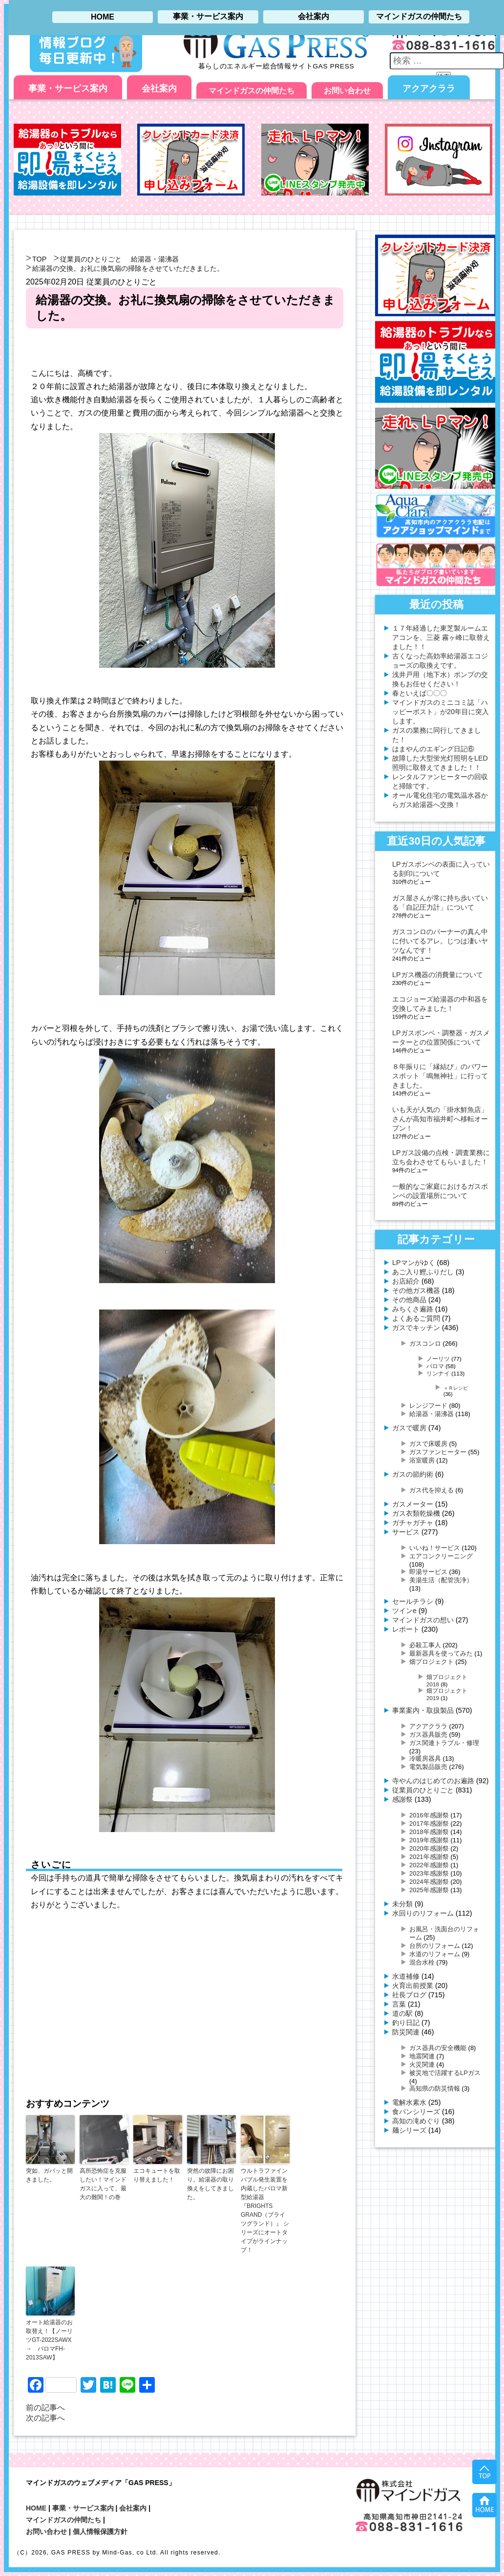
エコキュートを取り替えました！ (156, 2175)
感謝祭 (402, 1799)
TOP (39, 259)
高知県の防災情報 (434, 2088)
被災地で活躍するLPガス (445, 2072)
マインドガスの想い (423, 1620)
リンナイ (438, 1373)
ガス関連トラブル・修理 (444, 1742)
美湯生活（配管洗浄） (441, 1580)
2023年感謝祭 (429, 1873)
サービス (406, 1532)
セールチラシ (412, 1601)
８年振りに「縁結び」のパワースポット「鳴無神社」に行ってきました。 (440, 1076)
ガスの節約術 (412, 1474)
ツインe (404, 1611)
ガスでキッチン (416, 1328)
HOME (36, 2508)
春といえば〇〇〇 (419, 693)
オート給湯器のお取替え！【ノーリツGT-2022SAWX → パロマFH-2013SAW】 (50, 2340)
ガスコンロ (425, 1343)
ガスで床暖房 (428, 1443)
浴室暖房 (422, 1460)
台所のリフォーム (434, 1945)
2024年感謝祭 (429, 1881)
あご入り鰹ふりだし (423, 1272)
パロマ (435, 1366)
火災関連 (422, 2064)
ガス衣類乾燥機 (416, 1513)
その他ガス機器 (416, 1290)
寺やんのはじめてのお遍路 (433, 1781)
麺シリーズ (409, 2130)
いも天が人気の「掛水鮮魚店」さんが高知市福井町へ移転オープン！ (440, 1119)
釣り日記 (406, 2023)
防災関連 (406, 2032)
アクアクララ (428, 88)
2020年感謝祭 (429, 1848)
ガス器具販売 (428, 1734)
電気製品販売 (428, 1766)
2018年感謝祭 (429, 1831)
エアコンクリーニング (441, 1556)
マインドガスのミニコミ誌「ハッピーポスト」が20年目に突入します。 (440, 712)
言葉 (399, 2004)
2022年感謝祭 (429, 1865)
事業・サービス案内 (67, 88)
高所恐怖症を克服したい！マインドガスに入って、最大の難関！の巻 (103, 2184)
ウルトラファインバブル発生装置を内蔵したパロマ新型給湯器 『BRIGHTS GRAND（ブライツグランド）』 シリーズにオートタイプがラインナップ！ (265, 2210)
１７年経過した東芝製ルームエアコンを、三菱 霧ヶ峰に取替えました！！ (441, 637)
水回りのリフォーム (423, 1913)
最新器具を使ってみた (441, 1653)
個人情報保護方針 (100, 2531)
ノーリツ (438, 1358)
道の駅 (402, 2013)
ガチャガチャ (412, 1523)
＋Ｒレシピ (455, 1388)
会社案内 (159, 88)
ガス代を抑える (431, 1490)
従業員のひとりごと (91, 259)
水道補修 (406, 1976)
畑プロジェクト (431, 1661)
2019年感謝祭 (429, 1840)
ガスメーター (412, 1504)
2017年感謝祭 (429, 1823)
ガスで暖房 (409, 1428)
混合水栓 (422, 1962)
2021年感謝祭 (429, 1856)
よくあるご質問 (416, 1318)
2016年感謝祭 (429, 1815)
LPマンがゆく (413, 1262)
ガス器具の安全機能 (437, 2048)
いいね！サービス (434, 1547)
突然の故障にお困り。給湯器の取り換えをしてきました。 (210, 2184)
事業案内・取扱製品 (423, 1710)
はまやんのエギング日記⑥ (433, 749)
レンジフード (428, 1405)
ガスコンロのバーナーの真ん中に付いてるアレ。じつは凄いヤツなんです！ (440, 941)
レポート (406, 1629)
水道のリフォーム (434, 1954)
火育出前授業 (412, 1985)
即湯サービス (428, 1571)
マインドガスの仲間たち (251, 91)
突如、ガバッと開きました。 (49, 2175)
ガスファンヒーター (437, 1452)
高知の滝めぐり (416, 2121)
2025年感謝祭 (429, 1890)
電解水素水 (409, 2102)
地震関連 (422, 2056)
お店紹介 (406, 1281)
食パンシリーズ (416, 2112)
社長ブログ (409, 1995)
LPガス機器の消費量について (437, 975)
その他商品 (409, 1300)
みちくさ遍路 (412, 1309)
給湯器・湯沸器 (155, 259)
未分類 (402, 1904)
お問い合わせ (347, 91)
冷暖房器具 (425, 1758)
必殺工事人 (425, 1645)
